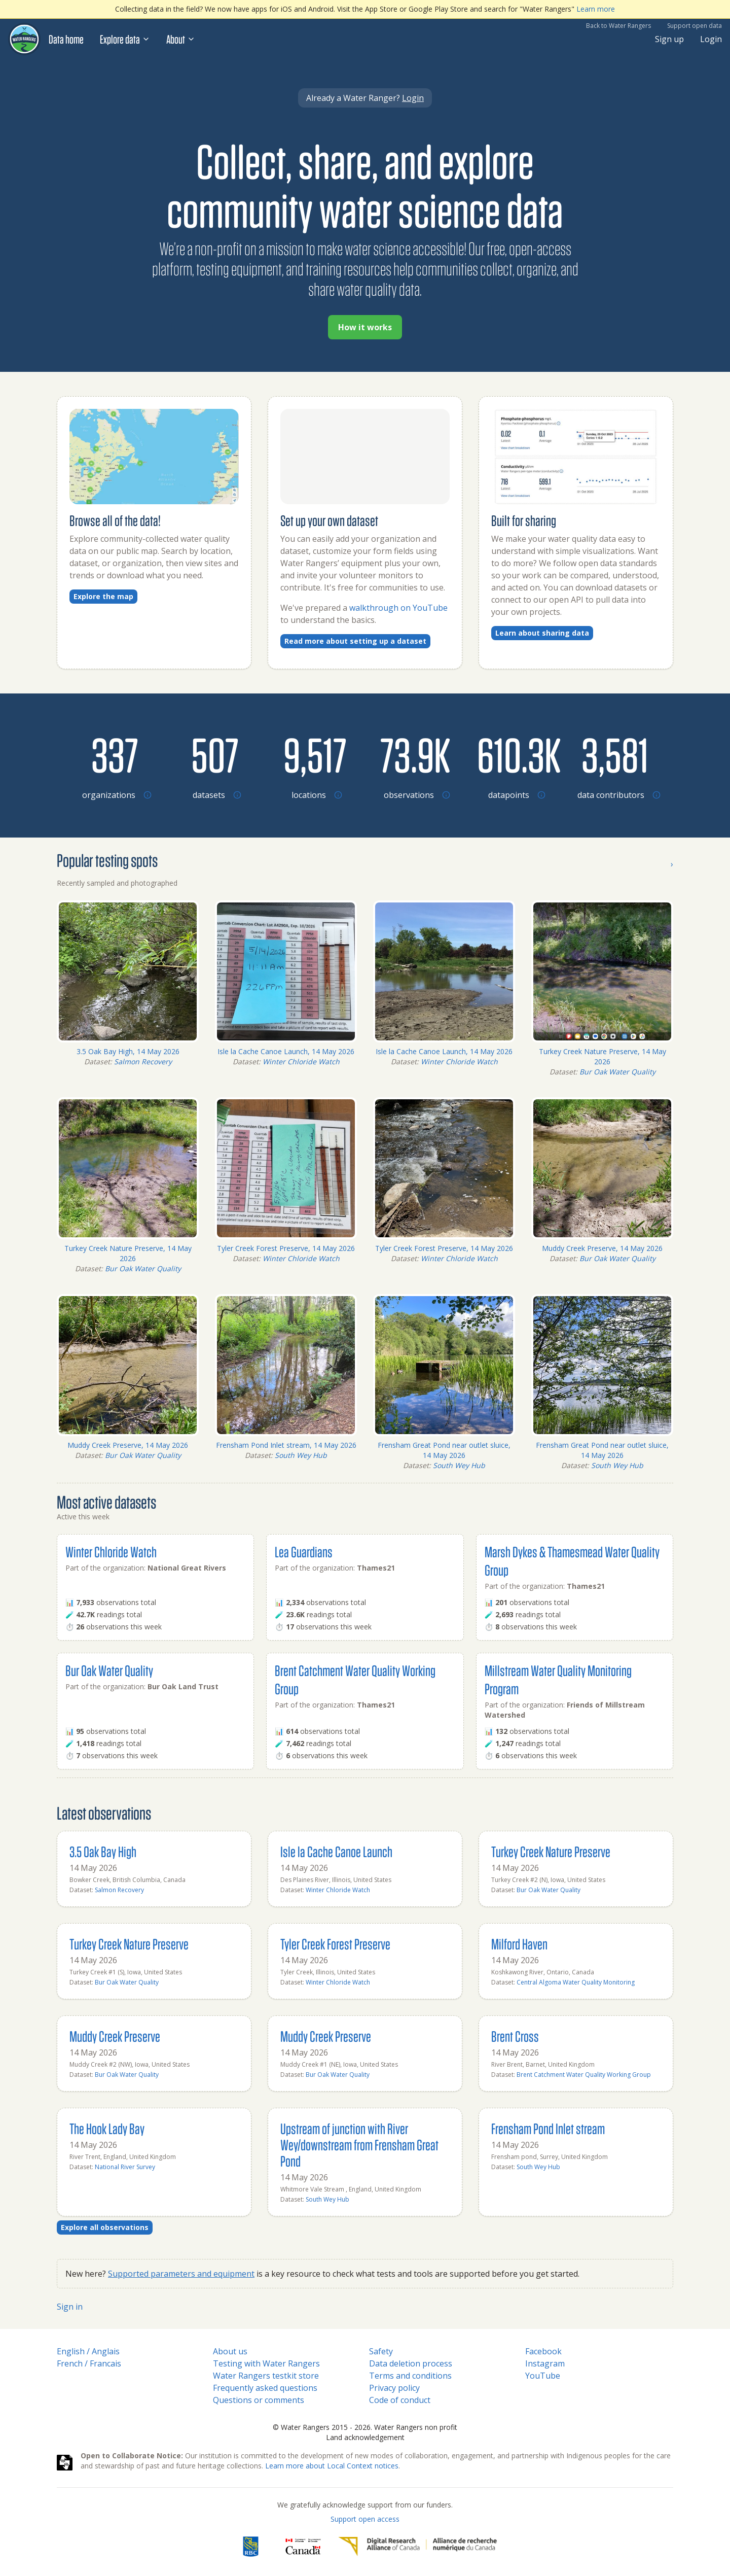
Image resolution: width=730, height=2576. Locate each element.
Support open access (365, 2519)
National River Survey (125, 2167)
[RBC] (251, 2546)
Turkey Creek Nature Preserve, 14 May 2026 (602, 1056)
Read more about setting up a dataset (355, 641)
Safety (381, 2351)
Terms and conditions (410, 2375)
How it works (365, 327)
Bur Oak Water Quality (617, 1071)
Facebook (543, 2351)
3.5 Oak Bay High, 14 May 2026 (128, 1051)
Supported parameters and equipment (181, 2273)
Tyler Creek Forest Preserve (335, 1944)
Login (711, 39)
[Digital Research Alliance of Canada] (417, 2546)
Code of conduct (399, 2400)
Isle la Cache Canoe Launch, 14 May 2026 (285, 1051)
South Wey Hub (301, 1455)
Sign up (669, 39)
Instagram (545, 2363)
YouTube (542, 2375)
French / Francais (89, 2363)
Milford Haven (519, 1944)
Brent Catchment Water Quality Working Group (584, 2074)
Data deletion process (410, 2363)
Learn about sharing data (542, 633)
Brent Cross (515, 2036)
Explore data (125, 39)
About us (230, 2351)
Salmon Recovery (143, 1061)
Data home (66, 39)
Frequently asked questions (265, 2387)
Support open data (694, 25)
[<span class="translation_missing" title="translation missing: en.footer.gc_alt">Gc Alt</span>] (303, 2546)
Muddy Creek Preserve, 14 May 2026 (602, 1248)
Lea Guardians (304, 1551)
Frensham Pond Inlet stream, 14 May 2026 (286, 1445)
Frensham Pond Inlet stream (548, 2128)
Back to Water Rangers (618, 25)
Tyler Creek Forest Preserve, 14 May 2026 (286, 1248)
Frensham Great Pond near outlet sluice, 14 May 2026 (444, 1450)
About (180, 39)
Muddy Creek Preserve (114, 2036)
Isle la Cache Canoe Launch (336, 1851)
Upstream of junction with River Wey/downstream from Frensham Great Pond (359, 2144)
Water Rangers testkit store (266, 2375)
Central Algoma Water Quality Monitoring (576, 1982)
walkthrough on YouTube (398, 607)
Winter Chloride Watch (301, 1061)
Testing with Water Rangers (266, 2363)
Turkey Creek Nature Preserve (550, 1851)
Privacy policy (394, 2387)
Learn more (595, 9)
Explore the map (103, 596)
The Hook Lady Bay (106, 2128)
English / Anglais (88, 2351)
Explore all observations (105, 2227)
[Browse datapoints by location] (515, 754)
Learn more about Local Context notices (331, 2465)
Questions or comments (258, 2400)
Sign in (70, 2306)
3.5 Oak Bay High (102, 1851)
